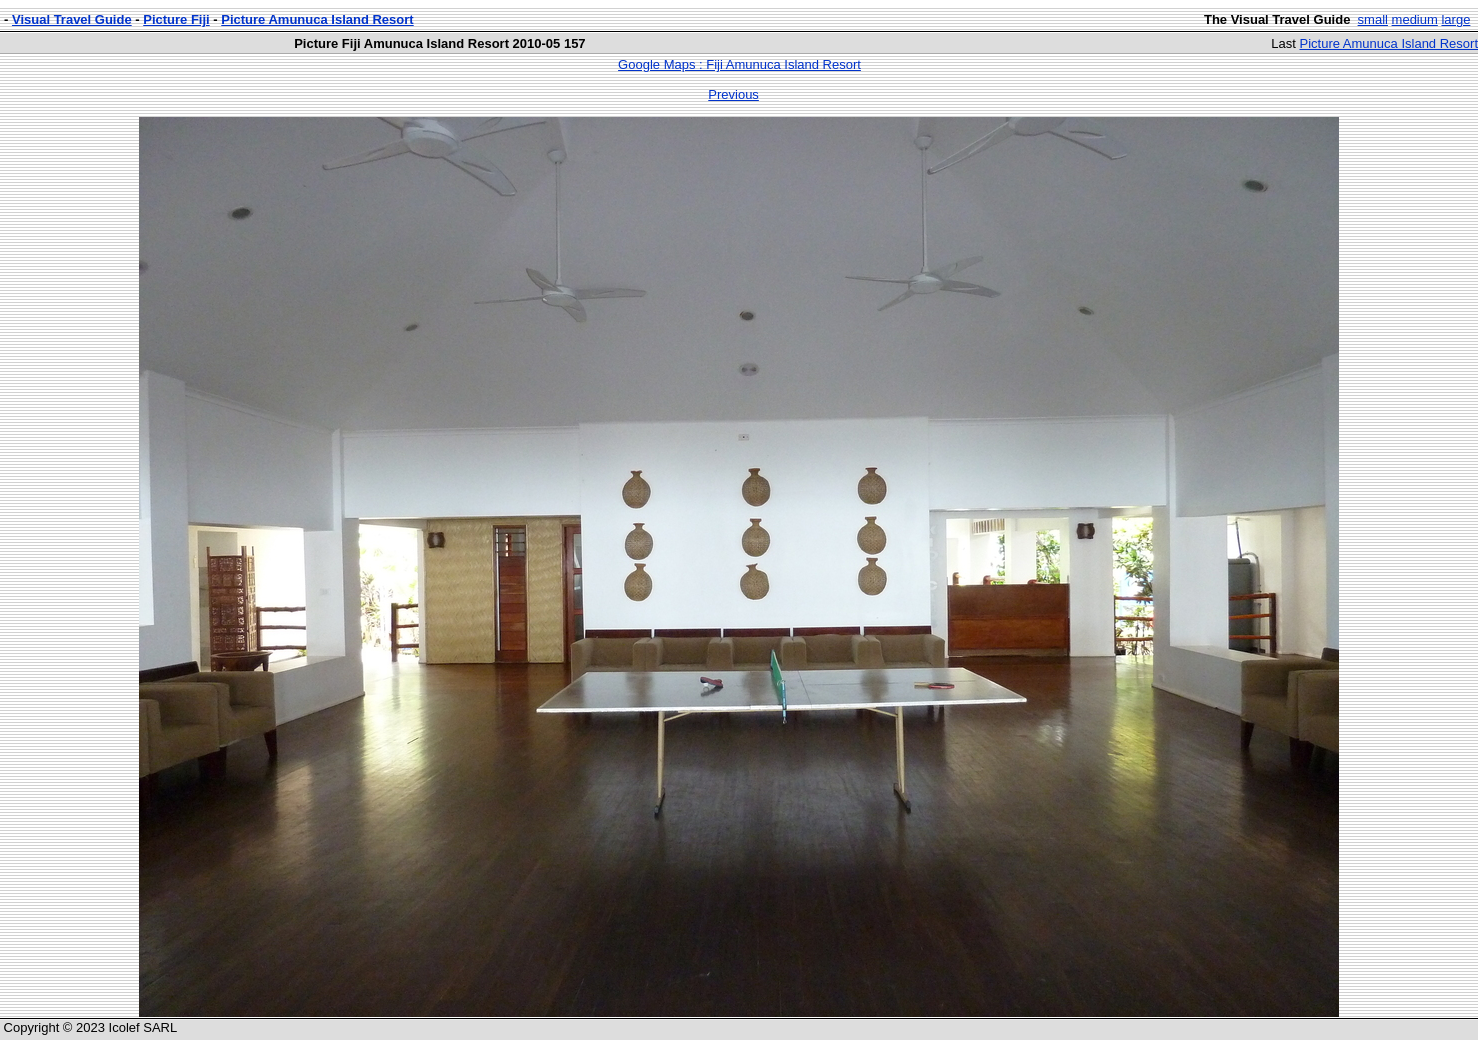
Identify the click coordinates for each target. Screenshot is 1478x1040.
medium (1415, 19)
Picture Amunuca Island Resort (317, 19)
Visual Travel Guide (72, 19)
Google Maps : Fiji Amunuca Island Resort (739, 64)
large (1455, 19)
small (1373, 19)
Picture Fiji (176, 19)
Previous (733, 94)
